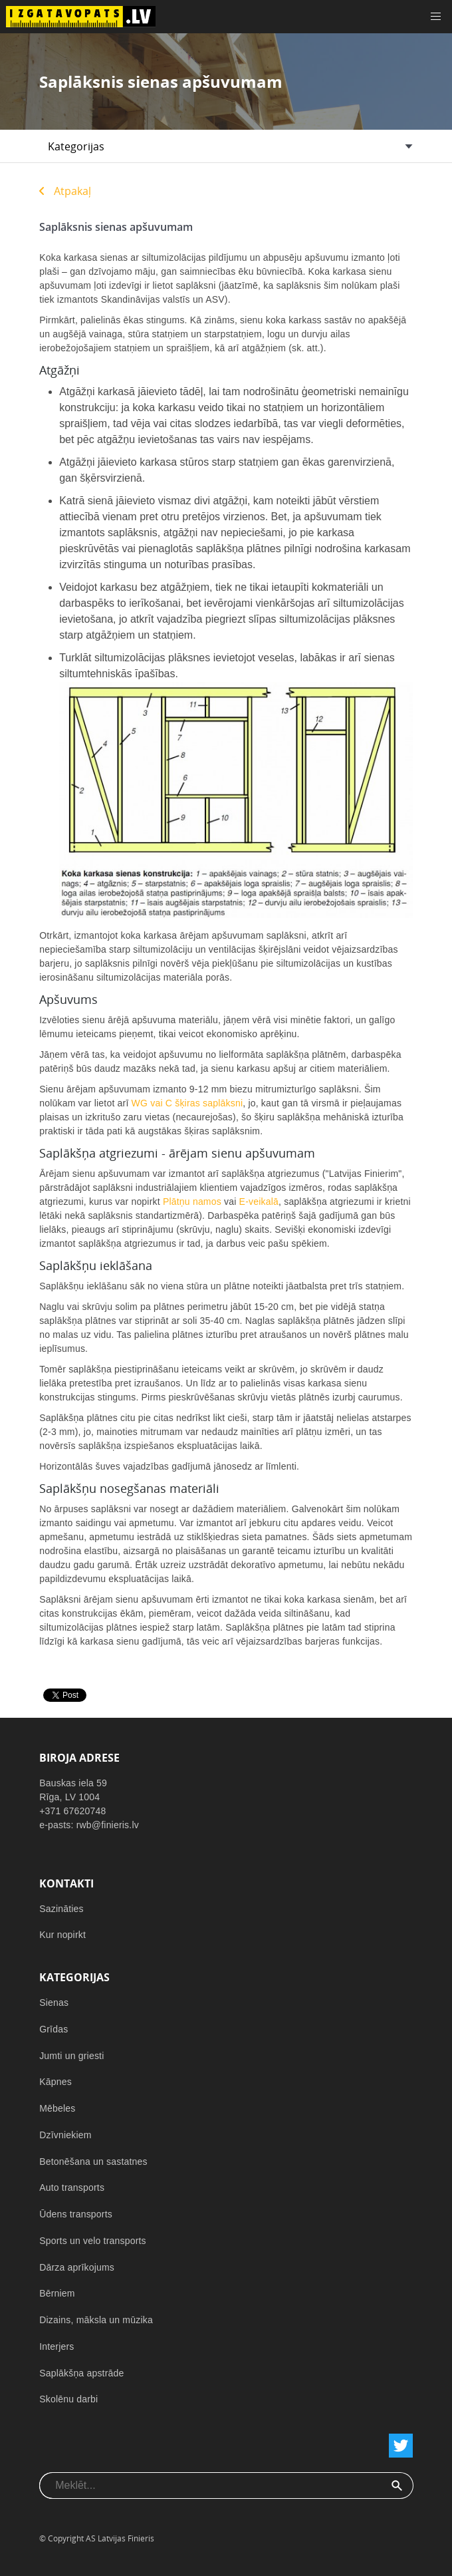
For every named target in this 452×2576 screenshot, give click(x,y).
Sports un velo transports (92, 2240)
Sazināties (61, 1908)
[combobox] (210, 2485)
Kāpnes (55, 2081)
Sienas (53, 2002)
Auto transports (71, 2187)
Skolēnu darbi (68, 2399)
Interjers (56, 2346)
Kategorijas (76, 146)
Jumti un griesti (71, 2055)
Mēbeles (57, 2108)
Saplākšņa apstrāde (81, 2373)
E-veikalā (259, 1201)
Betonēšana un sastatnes (93, 2161)
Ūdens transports (75, 2214)
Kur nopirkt (62, 1934)
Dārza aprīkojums (76, 2267)
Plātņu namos (192, 1201)
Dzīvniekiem (65, 2135)
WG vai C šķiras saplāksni (187, 1103)
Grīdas (53, 2029)
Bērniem (57, 2293)
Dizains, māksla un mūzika (96, 2320)
